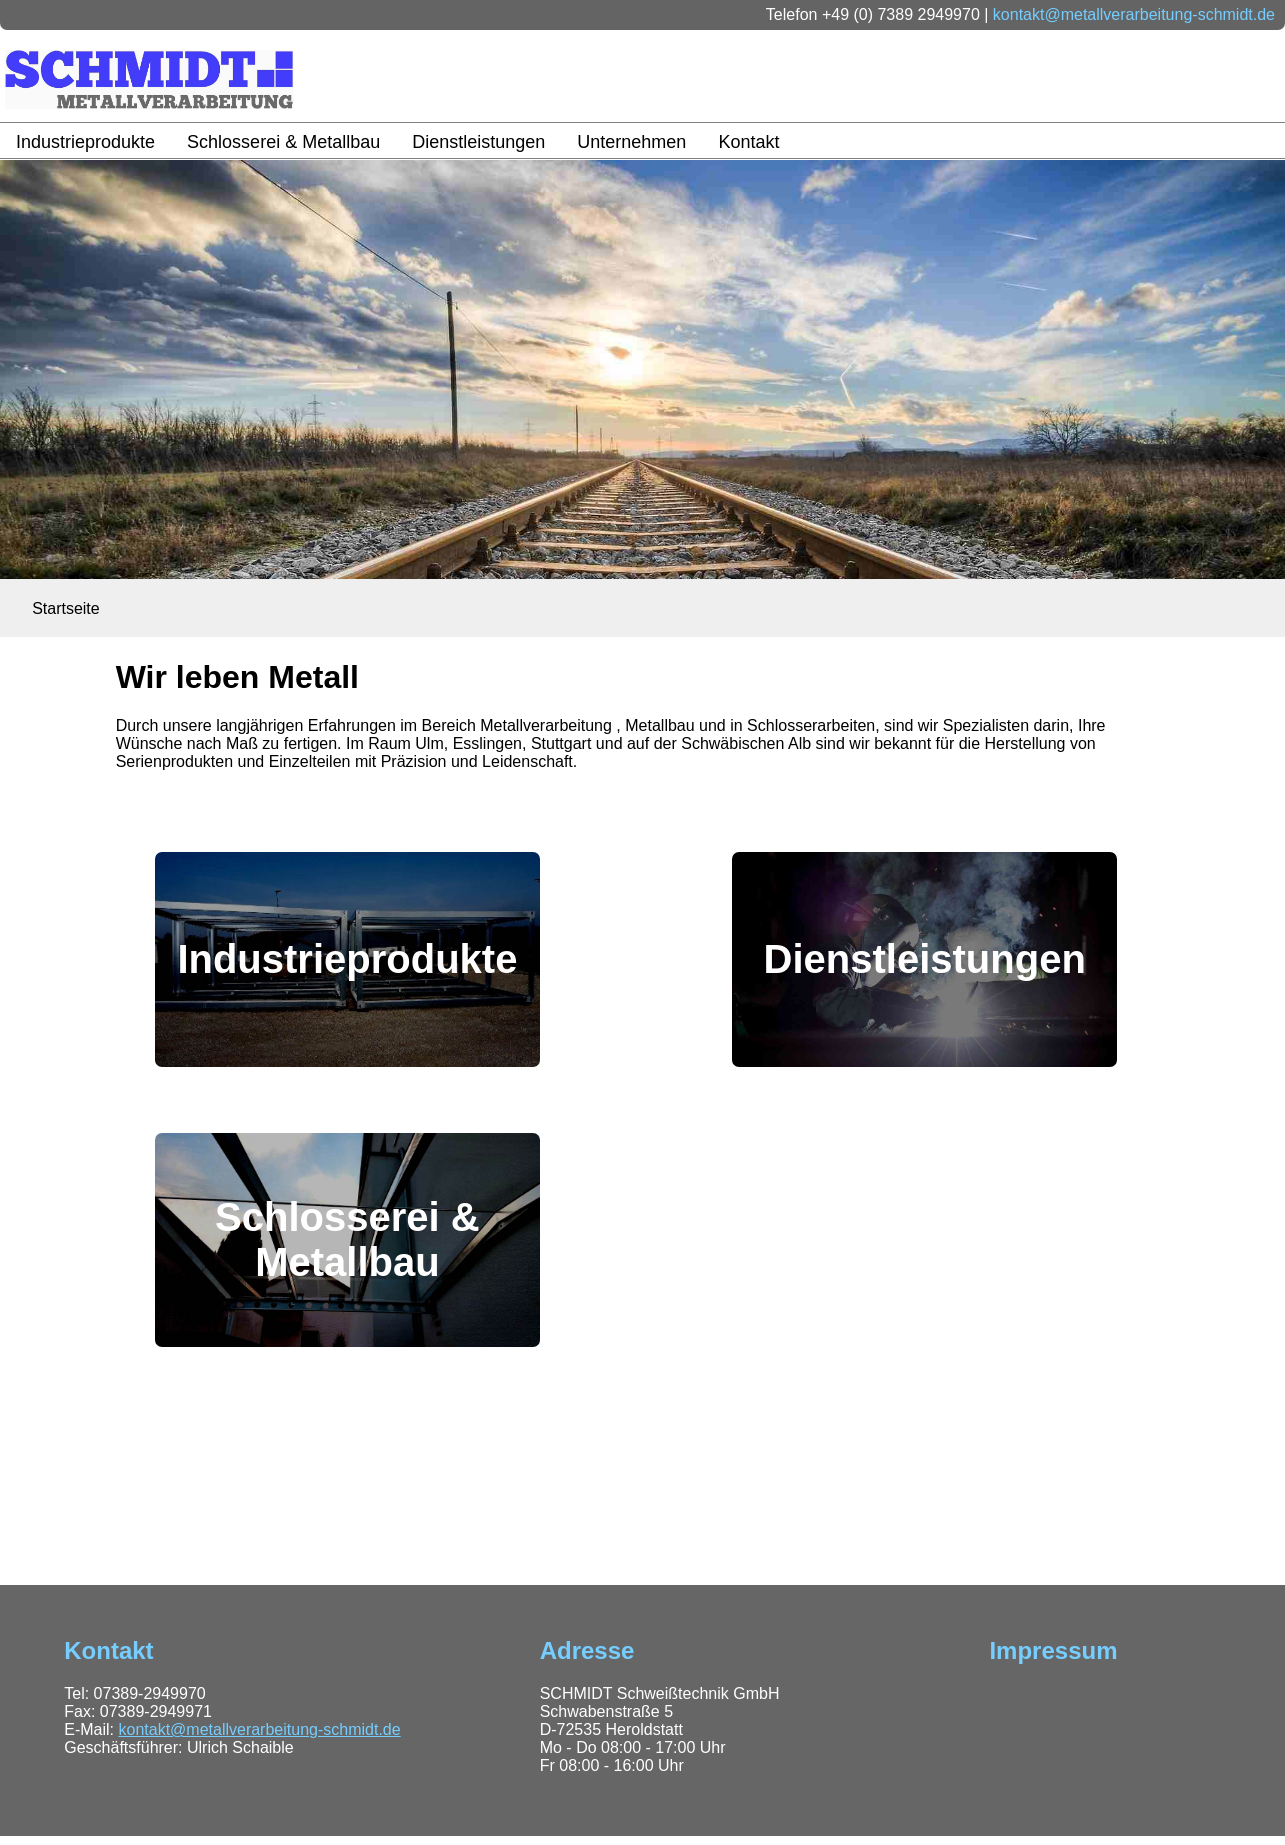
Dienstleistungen (478, 142)
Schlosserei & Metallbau (283, 142)
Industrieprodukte (85, 142)
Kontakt (748, 142)
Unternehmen (631, 142)
